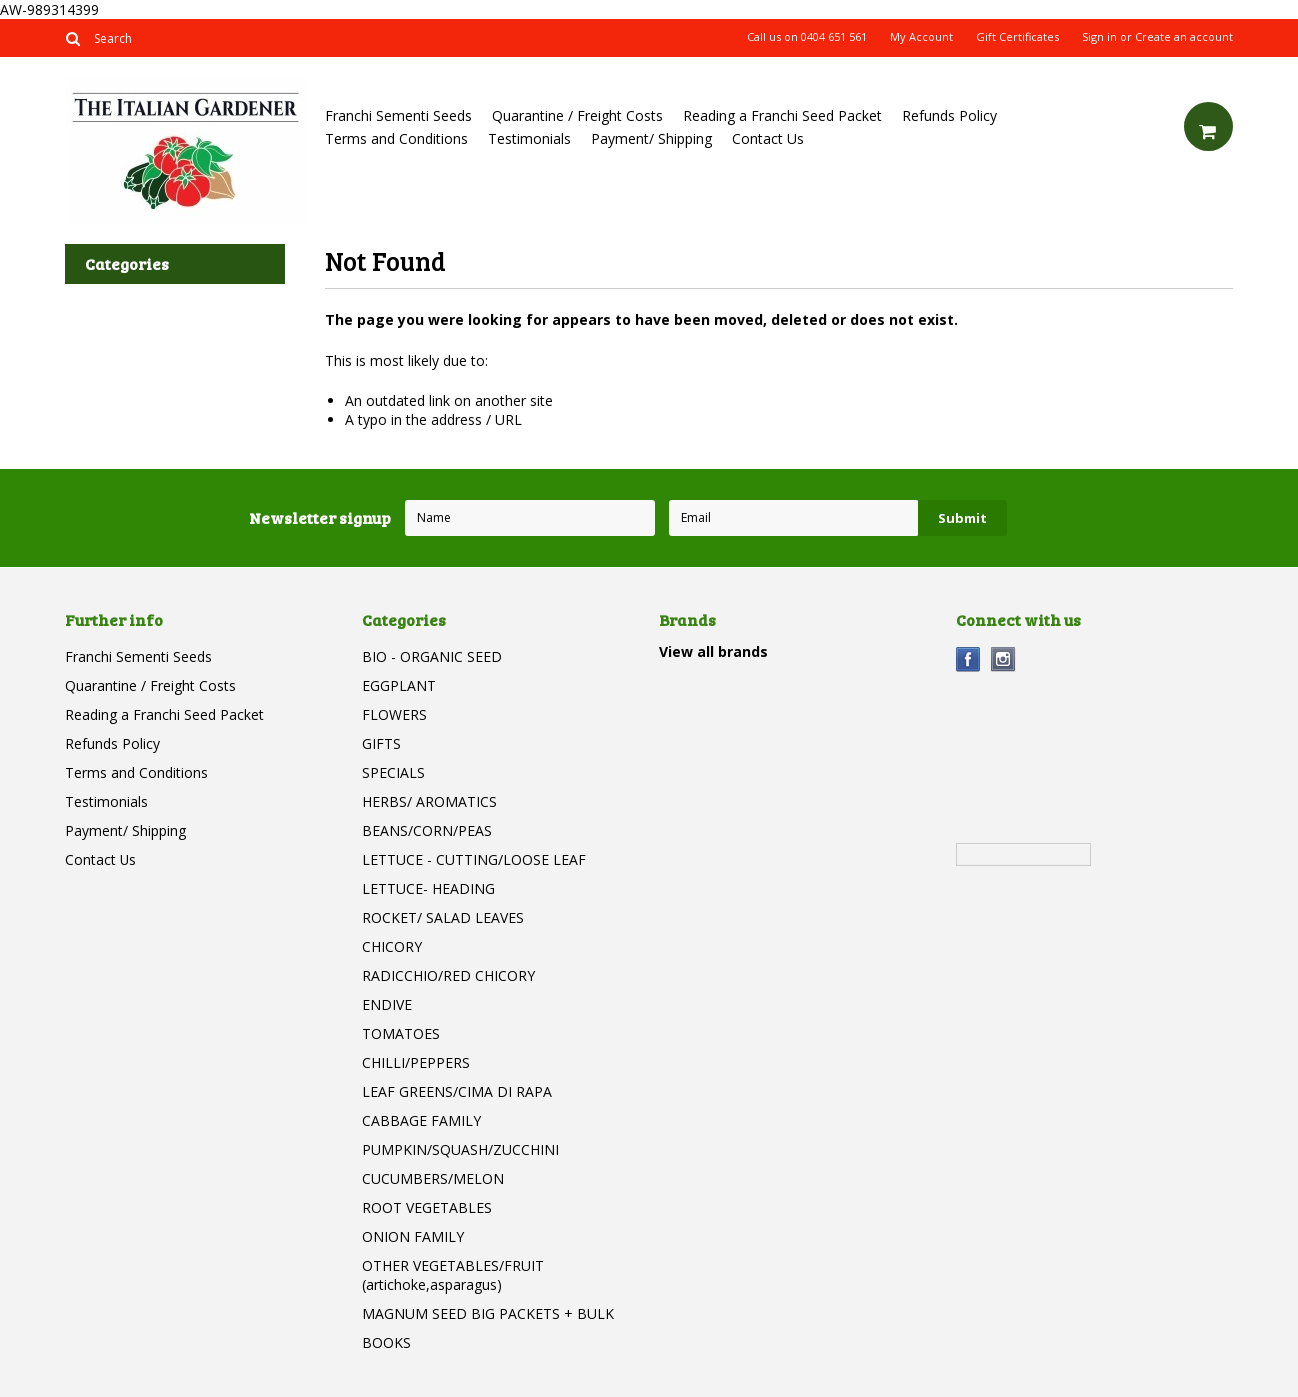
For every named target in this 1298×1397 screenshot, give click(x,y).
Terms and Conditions (396, 138)
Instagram (1003, 659)
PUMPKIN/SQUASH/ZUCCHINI (460, 1149)
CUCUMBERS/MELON (433, 1178)
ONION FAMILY (413, 1236)
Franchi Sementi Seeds (398, 115)
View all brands (713, 651)
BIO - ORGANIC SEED (432, 656)
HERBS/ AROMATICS (429, 801)
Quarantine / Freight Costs (577, 115)
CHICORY (392, 946)
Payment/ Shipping (651, 138)
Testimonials (529, 138)
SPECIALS (393, 772)
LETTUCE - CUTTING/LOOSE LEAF (474, 859)
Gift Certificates (1017, 37)
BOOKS (386, 1342)
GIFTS (381, 743)
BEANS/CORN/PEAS (427, 830)
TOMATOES (401, 1033)
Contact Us (768, 138)
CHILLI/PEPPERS (416, 1062)
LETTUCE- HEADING (428, 888)
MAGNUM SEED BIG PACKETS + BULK (488, 1313)
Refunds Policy (949, 115)
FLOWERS (394, 714)
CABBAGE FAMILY (421, 1120)
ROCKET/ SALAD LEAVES (443, 917)
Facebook (968, 659)
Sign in (1099, 37)
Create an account (1184, 37)
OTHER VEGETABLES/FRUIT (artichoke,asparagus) (453, 1275)
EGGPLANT (399, 685)
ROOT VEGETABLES (427, 1207)
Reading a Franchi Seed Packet (782, 115)
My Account (921, 37)
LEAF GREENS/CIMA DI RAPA (457, 1091)
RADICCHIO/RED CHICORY (448, 975)
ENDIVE (387, 1004)
